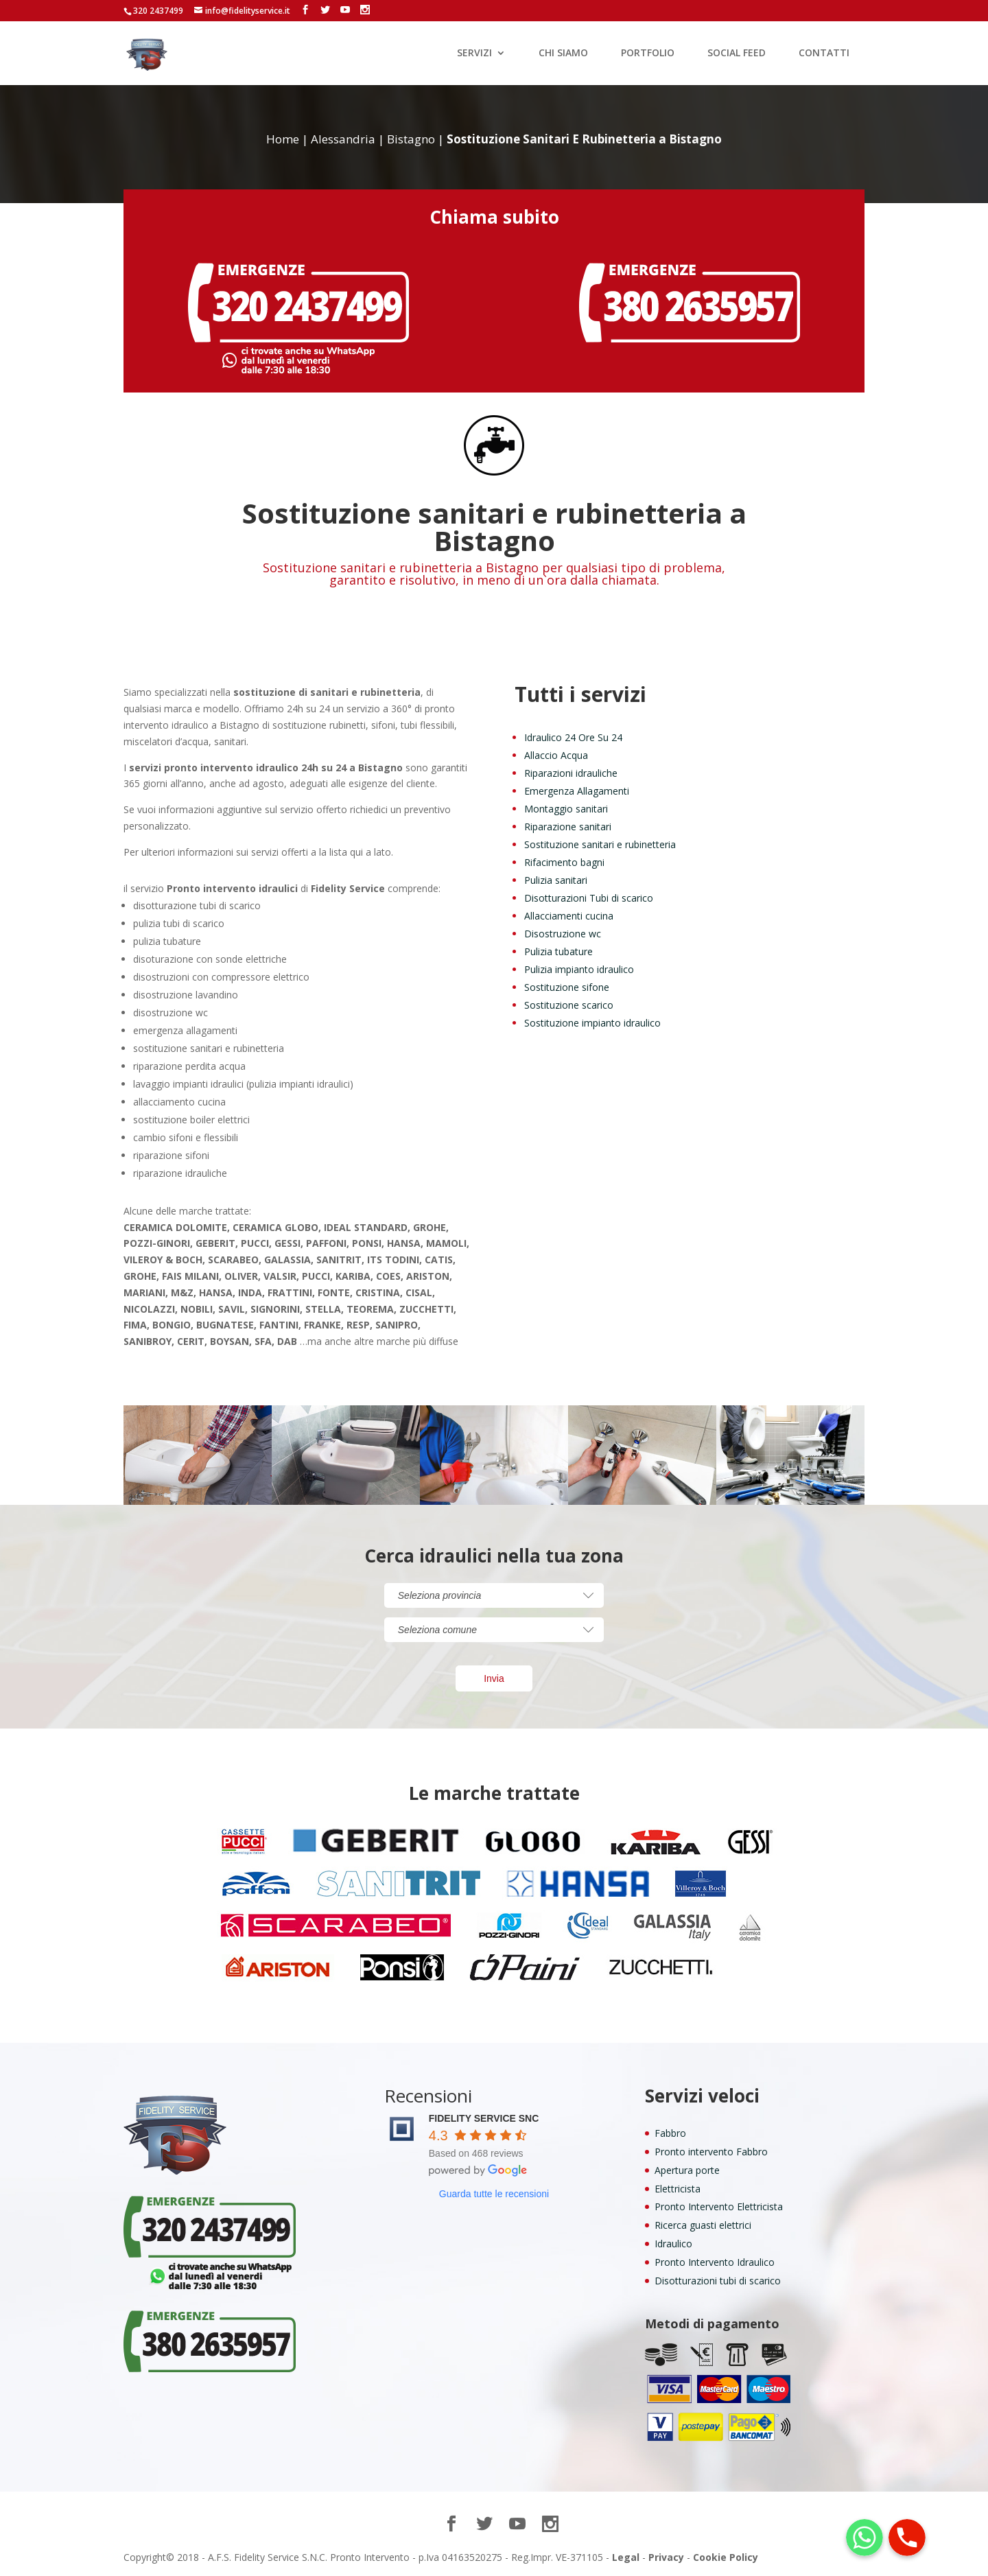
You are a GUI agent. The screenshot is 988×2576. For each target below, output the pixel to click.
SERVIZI (474, 53)
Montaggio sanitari (566, 808)
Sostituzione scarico (568, 1004)
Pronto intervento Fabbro (711, 2151)
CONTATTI (824, 53)
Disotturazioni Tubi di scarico (588, 897)
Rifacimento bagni (564, 862)
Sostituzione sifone (566, 987)
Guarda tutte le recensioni (494, 2193)
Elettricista (678, 2188)
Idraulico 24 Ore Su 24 (573, 737)
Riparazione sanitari (567, 826)
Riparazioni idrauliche (571, 773)
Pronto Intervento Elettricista (719, 2206)
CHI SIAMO (563, 53)
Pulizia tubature (558, 951)
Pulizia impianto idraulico (579, 969)
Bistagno (411, 139)
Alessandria (343, 139)
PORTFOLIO (647, 53)
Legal (625, 2557)
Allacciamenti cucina (568, 915)
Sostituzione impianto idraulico (592, 1022)
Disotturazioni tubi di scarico (718, 2280)
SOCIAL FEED (736, 53)
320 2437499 (158, 10)
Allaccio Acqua (556, 755)
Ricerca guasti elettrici (703, 2225)
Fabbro (670, 2133)
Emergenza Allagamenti (576, 790)
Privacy (666, 2557)
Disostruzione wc (562, 933)
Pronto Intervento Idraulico (715, 2262)
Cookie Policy (725, 2557)
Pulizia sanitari (555, 880)
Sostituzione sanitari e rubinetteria (600, 844)
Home (282, 139)
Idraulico (673, 2243)
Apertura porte (687, 2170)
